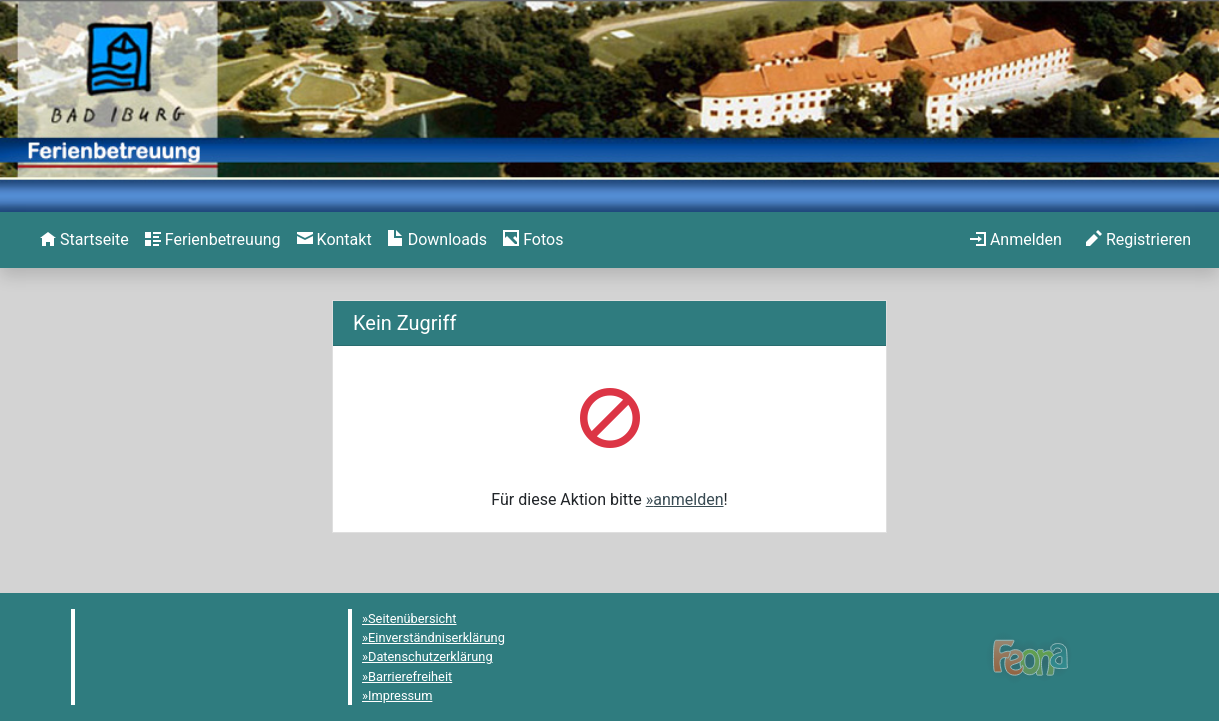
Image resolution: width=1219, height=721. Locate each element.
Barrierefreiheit (410, 676)
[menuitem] (84, 240)
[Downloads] (437, 240)
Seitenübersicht (412, 618)
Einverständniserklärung (436, 637)
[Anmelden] (1016, 240)
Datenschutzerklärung (430, 656)
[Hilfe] (533, 240)
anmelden (688, 499)
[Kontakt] (334, 240)
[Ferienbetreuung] (213, 240)
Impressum (400, 695)
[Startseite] (84, 240)
